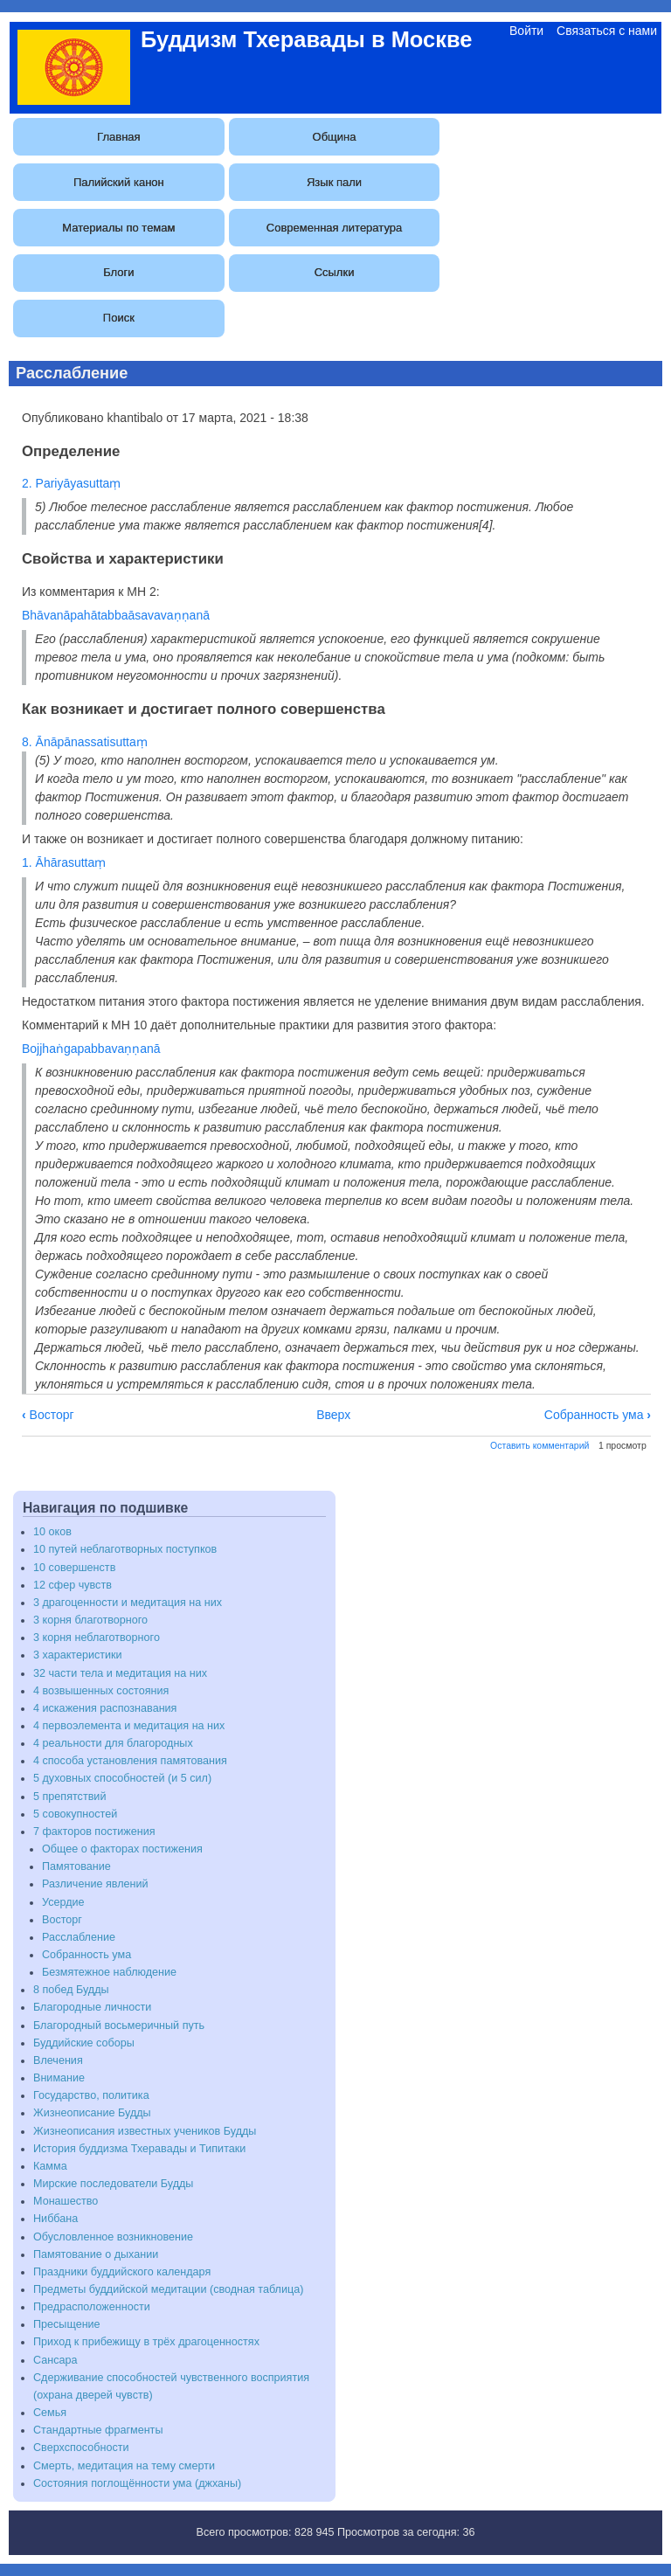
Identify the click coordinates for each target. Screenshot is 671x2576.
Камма (50, 2166)
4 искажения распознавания (104, 1708)
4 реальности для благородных (113, 1743)
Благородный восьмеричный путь (118, 2025)
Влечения (58, 2060)
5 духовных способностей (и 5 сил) (122, 1778)
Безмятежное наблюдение (109, 1972)
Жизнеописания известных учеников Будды (144, 2131)
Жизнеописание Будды (92, 2113)
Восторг (48, 1415)
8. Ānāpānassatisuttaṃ (85, 742)
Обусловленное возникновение (113, 2237)
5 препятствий (69, 1796)
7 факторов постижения (94, 1831)
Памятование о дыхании (95, 2254)
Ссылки (335, 272)
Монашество (65, 2201)
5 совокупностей (75, 1814)
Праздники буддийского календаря (122, 2272)
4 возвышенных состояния (101, 1691)
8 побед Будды (71, 1990)
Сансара (55, 2360)
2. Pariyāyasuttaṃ (71, 483)
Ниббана (55, 2218)
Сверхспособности (81, 2447)
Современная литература (334, 227)
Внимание (59, 2078)
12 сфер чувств (72, 1585)
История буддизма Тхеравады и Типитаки (139, 2149)
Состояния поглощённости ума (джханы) (137, 2483)
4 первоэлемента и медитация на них (129, 1726)
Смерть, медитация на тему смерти (124, 2466)
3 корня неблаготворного (96, 1637)
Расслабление (78, 1937)
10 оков (52, 1532)
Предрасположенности (91, 2307)
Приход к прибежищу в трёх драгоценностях (146, 2342)
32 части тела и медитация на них (120, 1673)
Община (334, 136)
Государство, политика (91, 2095)
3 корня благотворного (90, 1620)
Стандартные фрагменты (98, 2430)
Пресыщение (66, 2324)
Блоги (118, 272)
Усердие (63, 1902)
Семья (49, 2412)
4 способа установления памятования (130, 1761)
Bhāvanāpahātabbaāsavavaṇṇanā (116, 615)
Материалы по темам (118, 227)
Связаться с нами (607, 31)
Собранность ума (597, 1415)
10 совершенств (74, 1568)
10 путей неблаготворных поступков (125, 1549)
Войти (526, 31)
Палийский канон (118, 182)
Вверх (333, 1415)
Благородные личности (92, 2007)
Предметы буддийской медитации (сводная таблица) (168, 2289)
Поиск (119, 317)
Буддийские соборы (84, 2043)
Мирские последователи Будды (113, 2184)
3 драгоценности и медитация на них (127, 1602)
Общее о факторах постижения (122, 1849)
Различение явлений (95, 1884)
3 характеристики (77, 1655)
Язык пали (334, 182)
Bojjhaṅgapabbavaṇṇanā (91, 1049)
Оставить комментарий (539, 1445)
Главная (118, 136)
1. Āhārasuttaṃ (64, 862)
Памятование (76, 1866)
